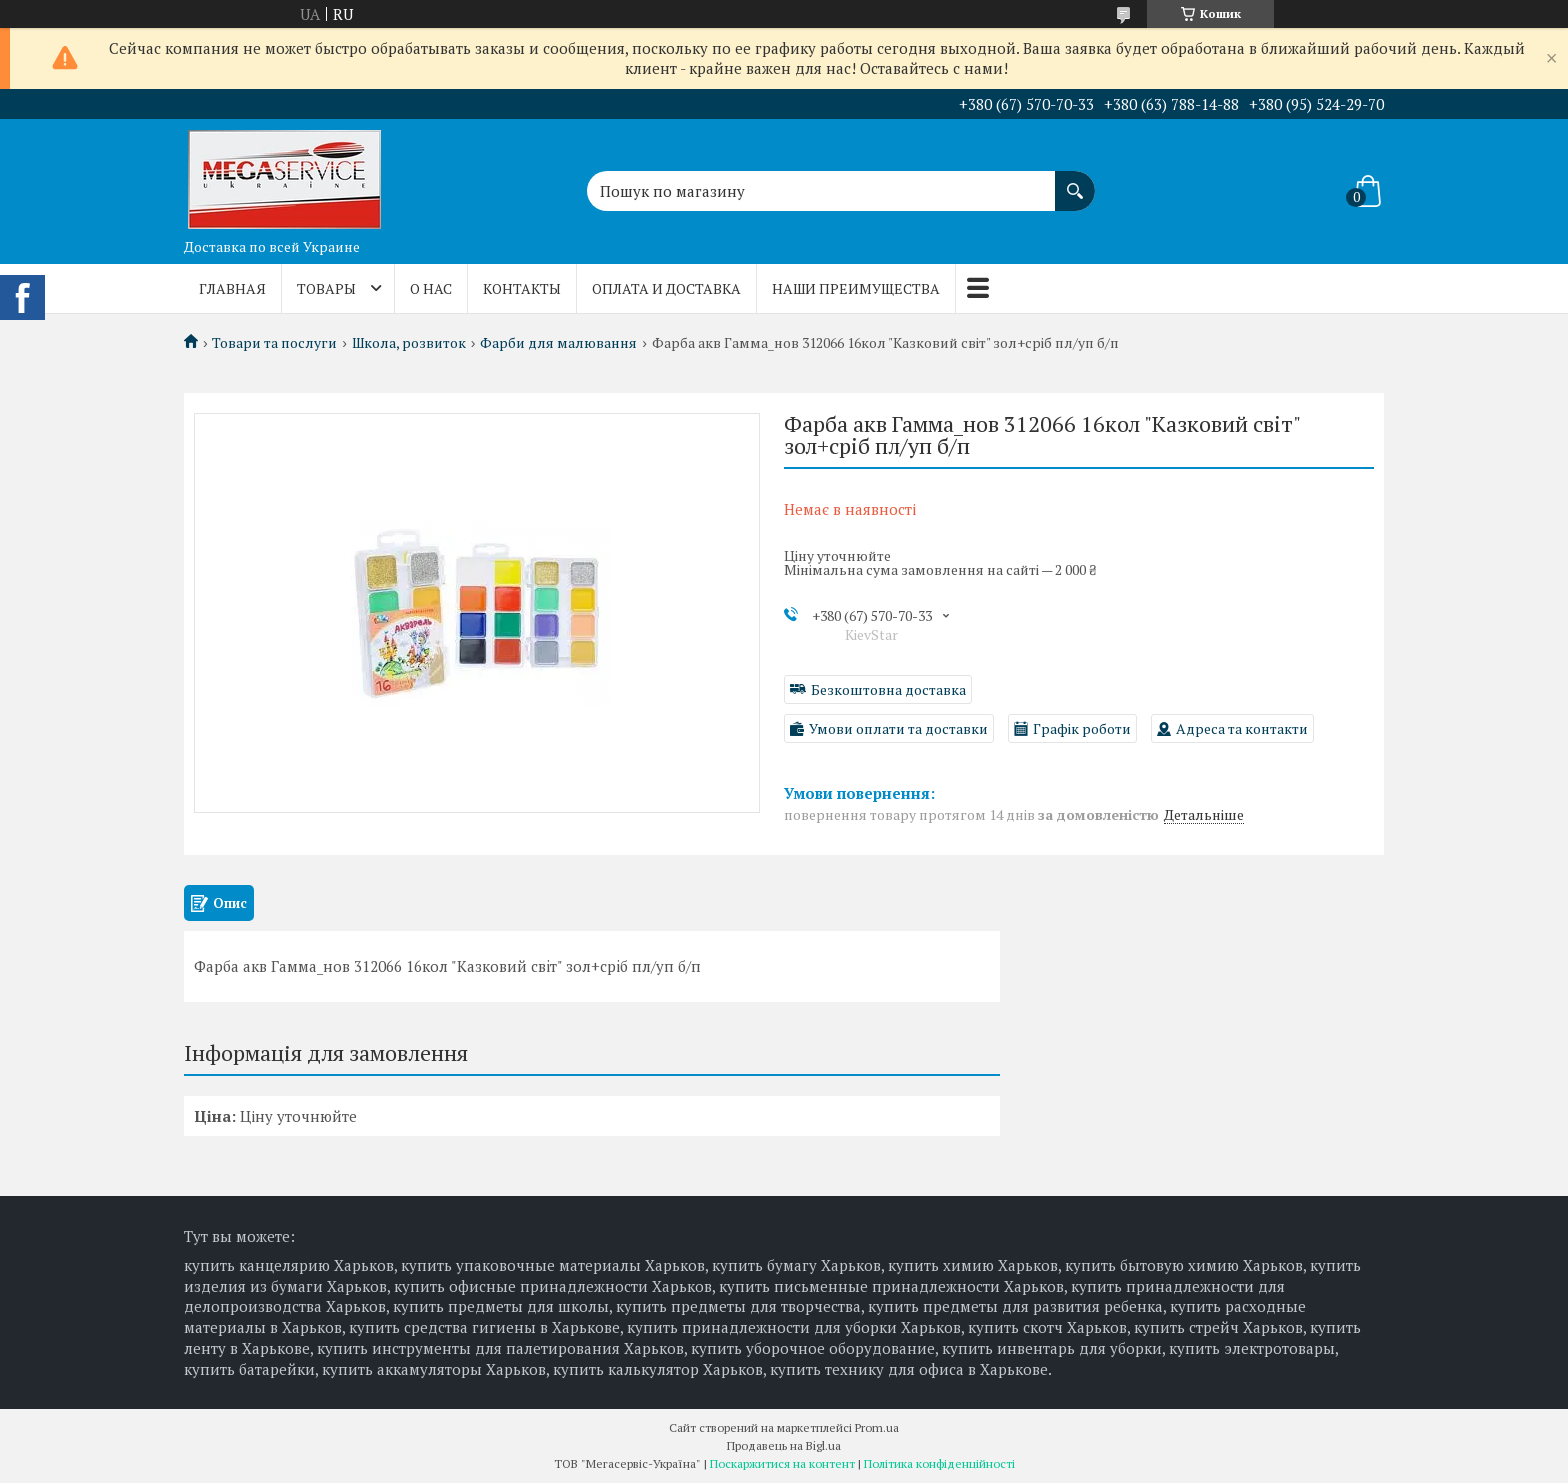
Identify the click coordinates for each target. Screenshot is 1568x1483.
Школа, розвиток (409, 343)
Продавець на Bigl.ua (784, 1445)
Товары (326, 288)
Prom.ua (877, 1427)
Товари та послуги (274, 343)
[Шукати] (1075, 181)
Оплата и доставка (666, 288)
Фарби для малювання (558, 343)
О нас (431, 288)
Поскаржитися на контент (782, 1463)
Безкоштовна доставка (888, 689)
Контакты (522, 288)
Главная (232, 288)
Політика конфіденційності (939, 1463)
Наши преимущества (856, 288)
